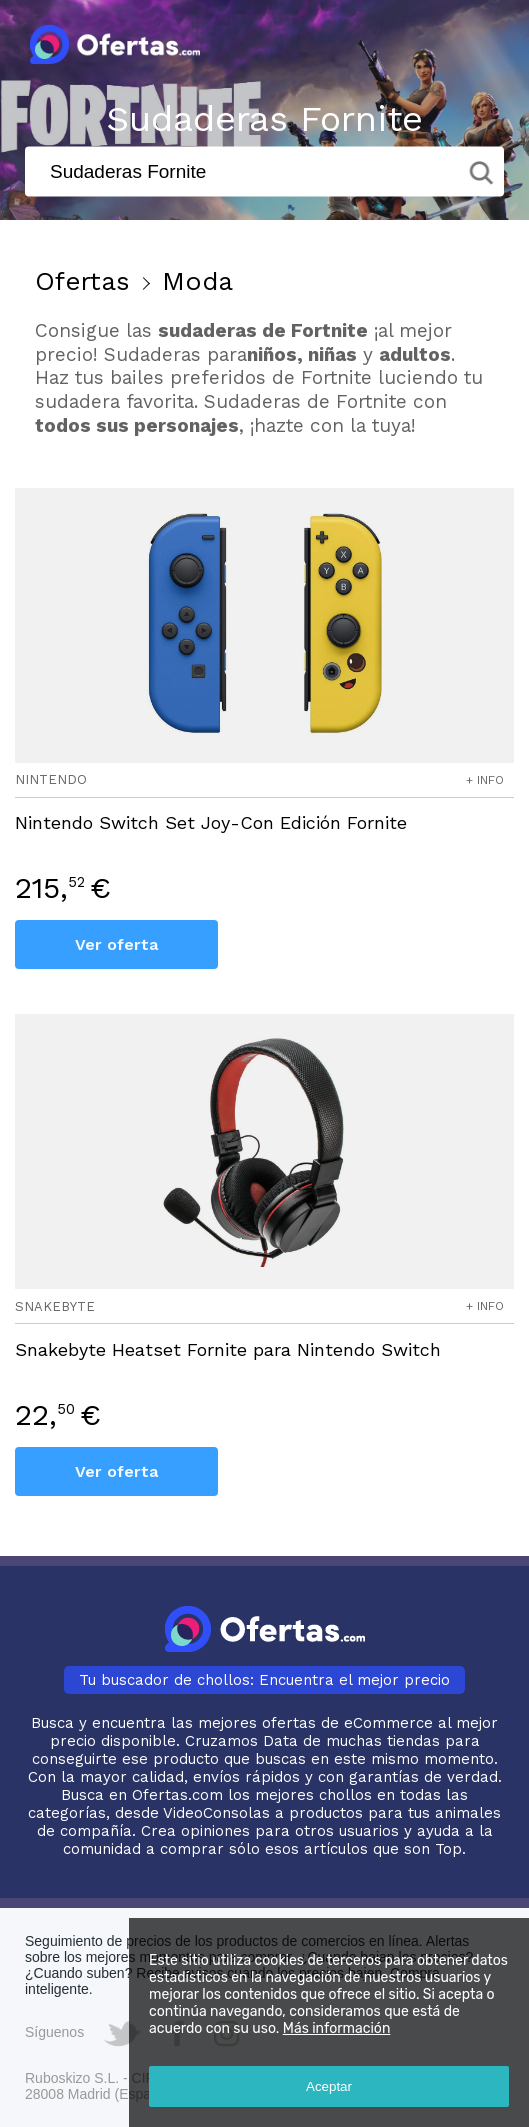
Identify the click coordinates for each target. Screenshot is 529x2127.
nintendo (51, 779)
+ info (485, 780)
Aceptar (329, 2086)
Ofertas (82, 281)
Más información (337, 2028)
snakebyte (55, 1306)
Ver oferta (116, 944)
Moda (197, 281)
